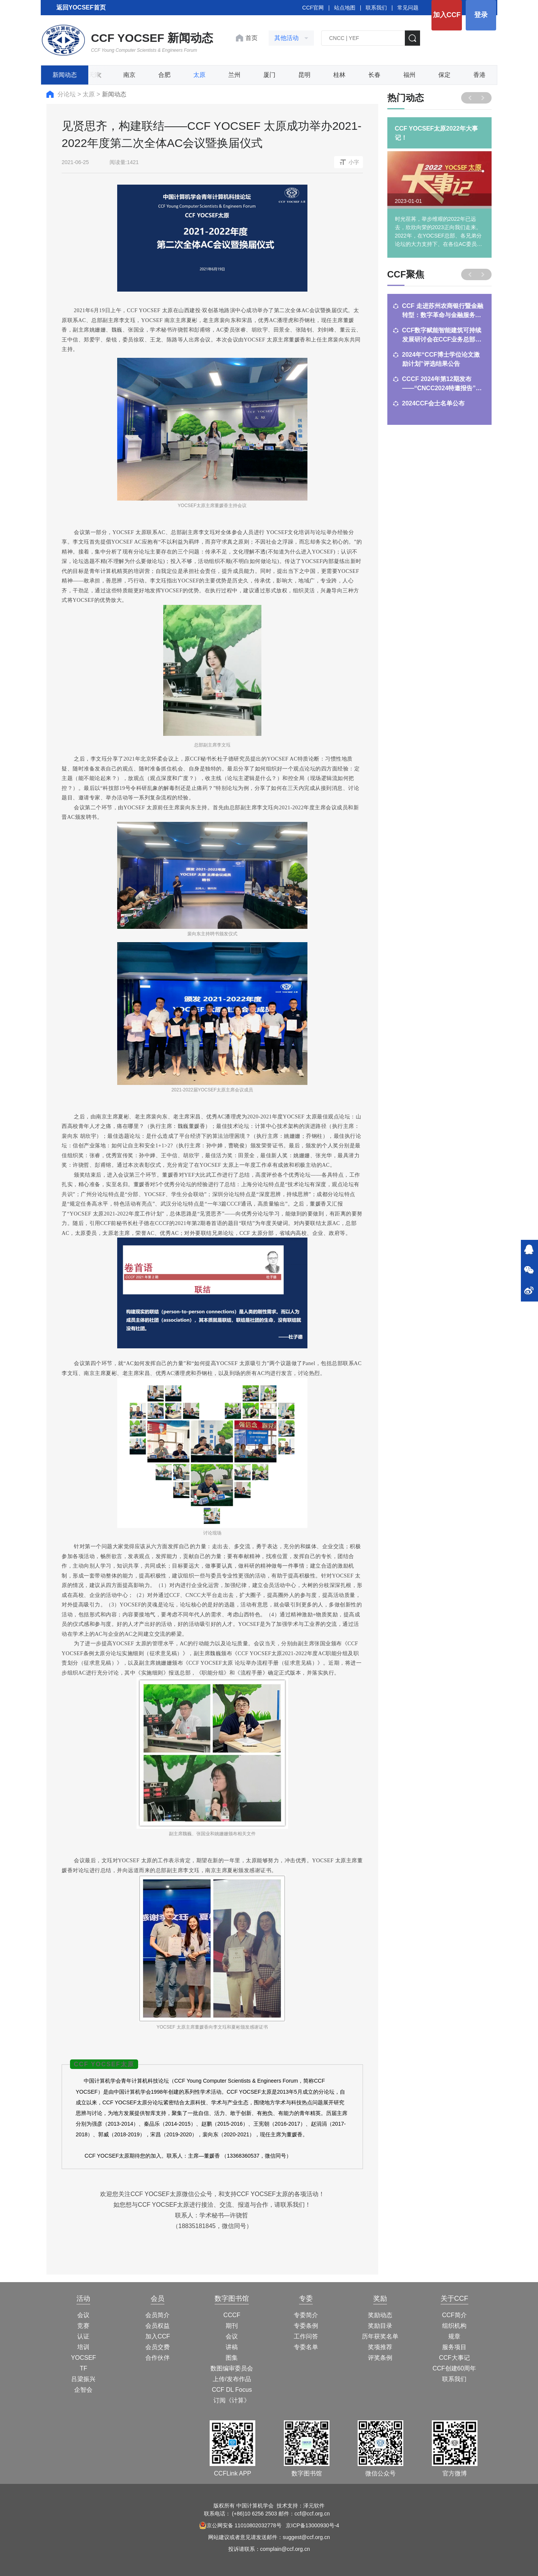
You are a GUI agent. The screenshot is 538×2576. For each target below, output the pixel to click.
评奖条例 (380, 2357)
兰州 (234, 75)
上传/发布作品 (232, 2379)
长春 (374, 75)
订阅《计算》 (231, 2400)
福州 (409, 75)
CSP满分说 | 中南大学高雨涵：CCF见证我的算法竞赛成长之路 (442, 311)
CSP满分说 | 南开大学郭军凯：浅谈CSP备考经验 (438, 335)
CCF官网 (313, 8)
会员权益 (157, 2325)
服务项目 (454, 2347)
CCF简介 (454, 2315)
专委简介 (306, 2315)
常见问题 (408, 8)
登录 (481, 15)
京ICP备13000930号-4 (312, 2525)
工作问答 (306, 2336)
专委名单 (306, 2347)
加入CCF (447, 15)
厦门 (269, 75)
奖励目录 (380, 2325)
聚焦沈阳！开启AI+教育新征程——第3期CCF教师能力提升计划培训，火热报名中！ (440, 408)
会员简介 (157, 2315)
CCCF (231, 2315)
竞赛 (83, 2325)
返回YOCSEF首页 (81, 7)
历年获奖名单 (380, 2336)
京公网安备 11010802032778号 (240, 2525)
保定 (444, 75)
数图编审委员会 (231, 2368)
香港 (479, 75)
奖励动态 (380, 2315)
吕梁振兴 (83, 2379)
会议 (83, 2315)
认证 (83, 2336)
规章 (454, 2336)
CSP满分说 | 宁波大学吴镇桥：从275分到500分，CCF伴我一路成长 (443, 359)
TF (84, 2368)
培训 (83, 2347)
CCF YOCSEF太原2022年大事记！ (436, 133)
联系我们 (376, 8)
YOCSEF (83, 2357)
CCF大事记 (454, 2357)
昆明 (304, 75)
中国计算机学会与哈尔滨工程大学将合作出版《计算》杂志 (441, 383)
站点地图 (344, 8)
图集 (232, 2357)
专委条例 (306, 2325)
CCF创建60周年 (454, 2368)
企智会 (83, 2389)
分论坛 (67, 94)
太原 (199, 75)
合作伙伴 (157, 2357)
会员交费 (157, 2347)
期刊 (232, 2325)
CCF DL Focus (232, 2389)
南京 (129, 75)
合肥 (164, 75)
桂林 (339, 75)
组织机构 (454, 2325)
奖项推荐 (380, 2347)
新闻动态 (65, 75)
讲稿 (232, 2347)
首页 (251, 38)
